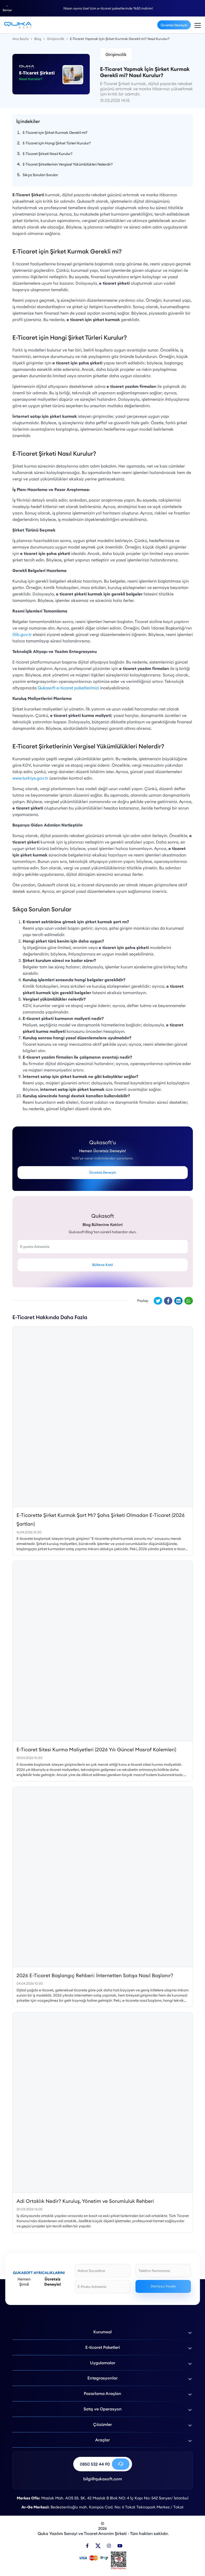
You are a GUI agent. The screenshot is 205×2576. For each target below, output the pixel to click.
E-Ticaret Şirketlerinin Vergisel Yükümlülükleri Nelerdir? (68, 164)
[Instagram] (108, 2545)
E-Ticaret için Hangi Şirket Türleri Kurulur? (57, 143)
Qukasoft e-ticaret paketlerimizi (68, 687)
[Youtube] (119, 2545)
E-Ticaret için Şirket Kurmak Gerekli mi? (55, 132)
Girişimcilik (116, 54)
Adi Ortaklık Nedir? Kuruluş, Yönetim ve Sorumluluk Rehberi (85, 2201)
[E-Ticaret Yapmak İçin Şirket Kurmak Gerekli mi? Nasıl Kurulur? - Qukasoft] (17, 24)
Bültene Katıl (102, 1265)
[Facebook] (87, 2545)
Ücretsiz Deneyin (174, 25)
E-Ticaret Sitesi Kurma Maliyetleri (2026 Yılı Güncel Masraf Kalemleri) (96, 1749)
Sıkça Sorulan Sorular (40, 175)
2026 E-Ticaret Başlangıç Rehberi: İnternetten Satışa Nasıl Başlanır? (95, 1975)
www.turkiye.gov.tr (30, 778)
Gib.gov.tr (22, 634)
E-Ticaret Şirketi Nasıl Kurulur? (47, 153)
